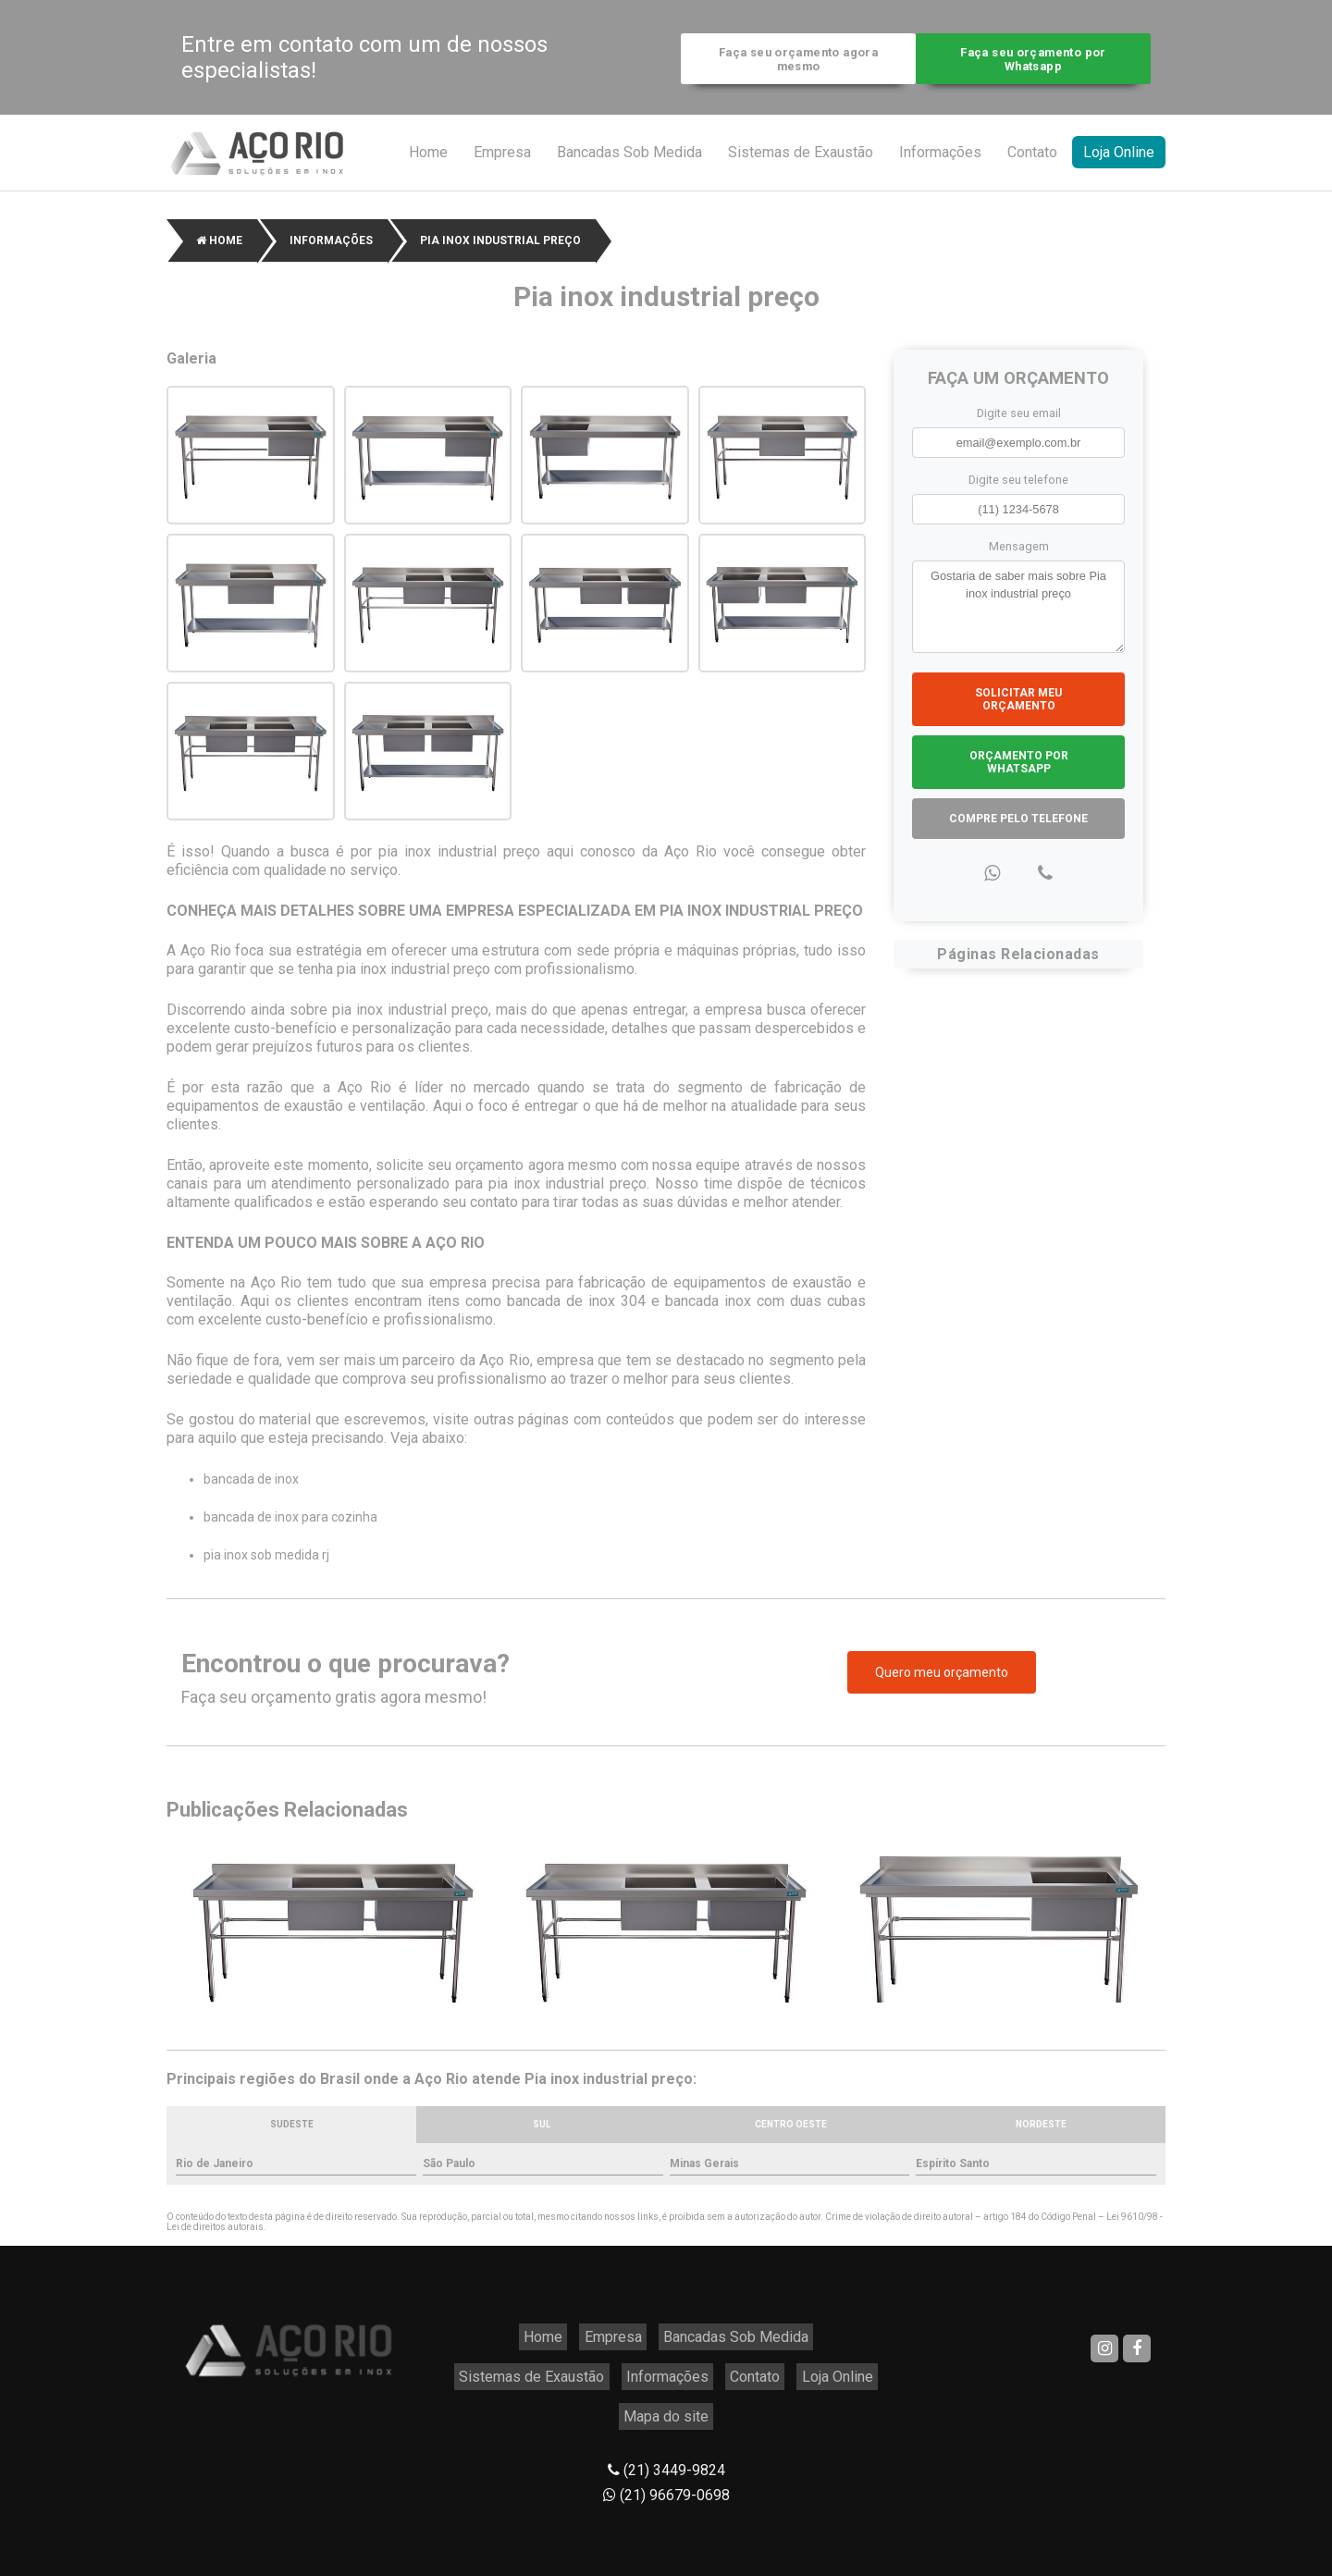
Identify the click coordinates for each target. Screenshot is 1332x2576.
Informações (940, 160)
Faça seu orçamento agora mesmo (793, 61)
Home (428, 160)
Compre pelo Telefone (1018, 826)
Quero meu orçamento (941, 1680)
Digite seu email (1019, 420)
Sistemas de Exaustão (800, 160)
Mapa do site (795, 2364)
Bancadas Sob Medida (629, 160)
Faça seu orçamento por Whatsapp (1037, 61)
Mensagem (1019, 554)
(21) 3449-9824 (666, 2413)
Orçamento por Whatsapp (1018, 770)
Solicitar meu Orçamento (1018, 707)
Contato (1032, 160)
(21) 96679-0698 (666, 2438)
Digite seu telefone (1018, 487)
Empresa (502, 160)
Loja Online (1118, 160)
